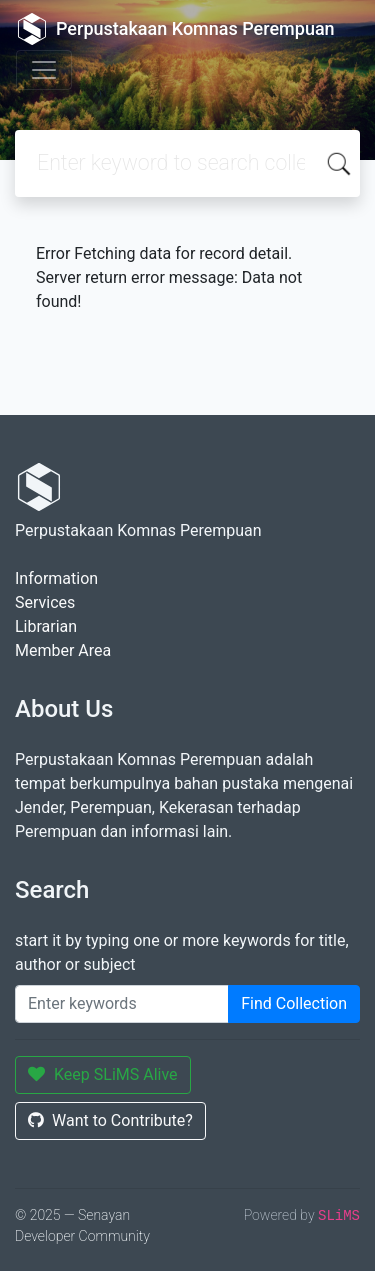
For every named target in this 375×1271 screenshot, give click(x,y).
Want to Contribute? (110, 1120)
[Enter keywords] (122, 1004)
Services (45, 602)
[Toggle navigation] (44, 70)
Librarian (46, 626)
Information (56, 578)
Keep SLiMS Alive (103, 1074)
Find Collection (294, 1003)
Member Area (63, 650)
